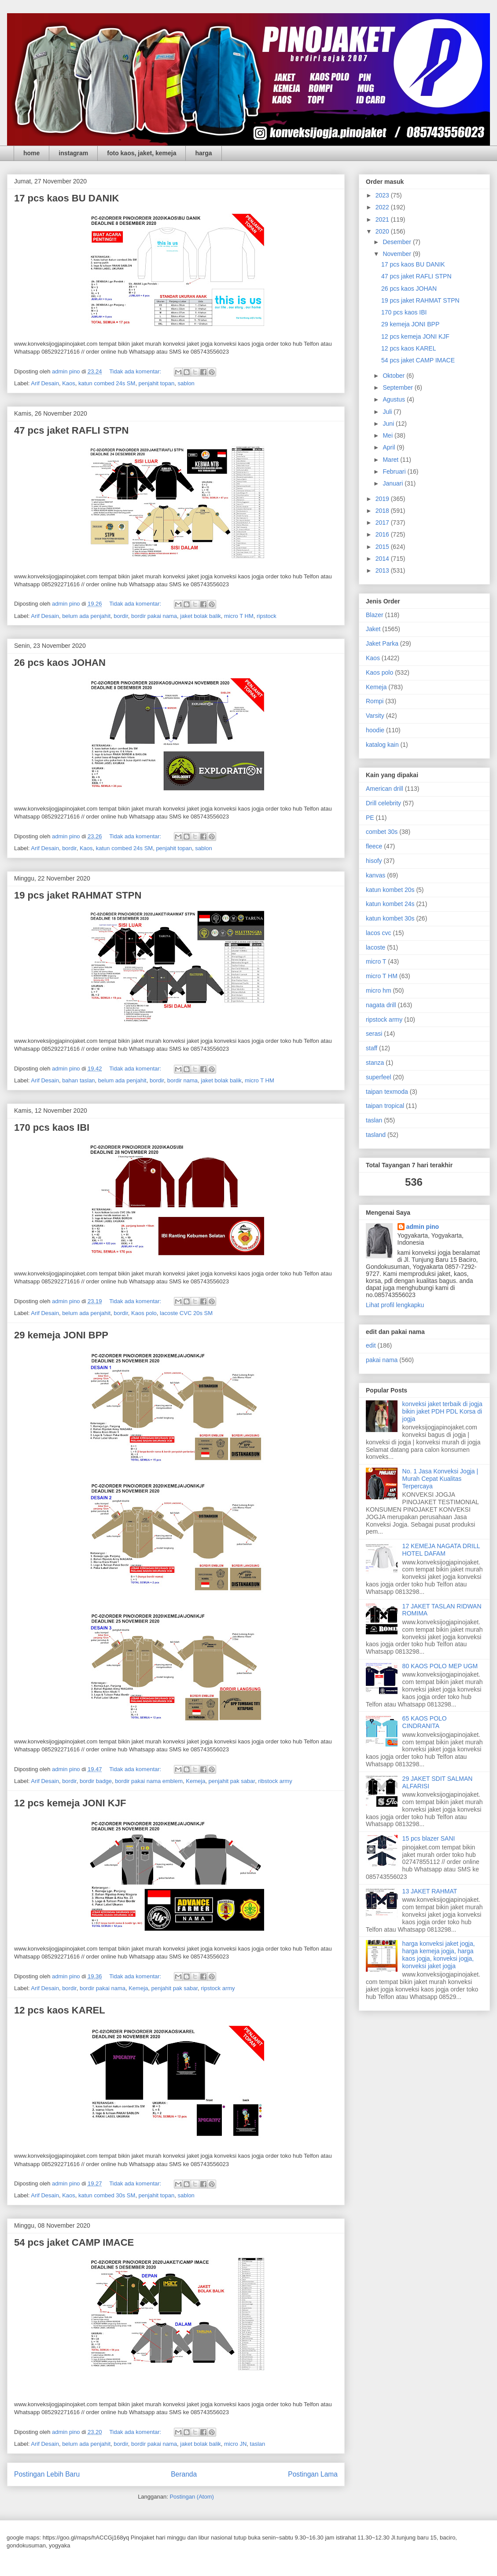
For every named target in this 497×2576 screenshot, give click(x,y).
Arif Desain (45, 383)
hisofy (374, 860)
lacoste (375, 947)
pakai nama (382, 1359)
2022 (383, 207)
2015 (383, 546)
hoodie (375, 730)
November (397, 253)
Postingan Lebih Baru (47, 2474)
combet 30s (382, 831)
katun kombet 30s (390, 918)
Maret (391, 459)
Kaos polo (144, 1313)
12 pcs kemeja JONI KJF (70, 1803)
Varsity (375, 715)
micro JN (235, 2444)
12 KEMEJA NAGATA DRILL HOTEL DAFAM (441, 1549)
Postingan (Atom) (191, 2496)
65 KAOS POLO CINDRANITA (424, 1722)
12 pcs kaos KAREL (59, 2010)
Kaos (68, 383)
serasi (374, 1033)
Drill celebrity (383, 803)
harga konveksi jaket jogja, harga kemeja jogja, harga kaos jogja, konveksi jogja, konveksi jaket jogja (438, 1954)
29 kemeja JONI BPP (61, 1335)
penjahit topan (157, 383)
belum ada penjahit (86, 616)
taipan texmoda (387, 1091)
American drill (384, 788)
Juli (388, 411)
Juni (389, 423)
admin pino (422, 1226)
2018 (383, 510)
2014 (383, 558)
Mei (388, 435)
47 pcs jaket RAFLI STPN (71, 430)
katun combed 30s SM (106, 2195)
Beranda (184, 2474)
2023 (383, 195)
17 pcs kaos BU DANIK (66, 198)
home (31, 153)
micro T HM (239, 616)
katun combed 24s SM (106, 383)
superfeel (378, 1077)
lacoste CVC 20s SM (186, 1313)
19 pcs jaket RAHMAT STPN (77, 895)
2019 (383, 498)
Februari (395, 471)
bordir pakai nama (154, 616)
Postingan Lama (313, 2474)
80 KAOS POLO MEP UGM (440, 1666)
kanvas (375, 875)
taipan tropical (385, 1105)
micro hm (378, 990)
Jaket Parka (382, 643)
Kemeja (195, 1781)
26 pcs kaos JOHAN (60, 662)
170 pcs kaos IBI (51, 1127)
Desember (397, 241)
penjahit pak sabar (232, 1781)
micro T (376, 961)
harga (203, 153)
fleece (374, 846)
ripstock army (218, 1988)
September (398, 387)
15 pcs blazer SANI (428, 1838)
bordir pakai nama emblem (149, 1781)
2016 (383, 534)
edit (371, 1345)
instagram (73, 153)
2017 (383, 522)
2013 (383, 570)
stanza (375, 1062)
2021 (383, 219)
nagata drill (381, 1004)
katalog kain (382, 744)
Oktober (394, 375)
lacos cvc (378, 932)
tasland (376, 1134)
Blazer (374, 614)
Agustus (394, 399)
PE (370, 817)
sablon (186, 383)
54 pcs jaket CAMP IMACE (74, 2242)
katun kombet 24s (390, 903)
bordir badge (96, 1781)
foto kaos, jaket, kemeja (141, 153)
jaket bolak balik (200, 616)
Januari (394, 483)
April (390, 447)
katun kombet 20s (390, 889)
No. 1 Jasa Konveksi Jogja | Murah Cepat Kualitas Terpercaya (440, 1479)
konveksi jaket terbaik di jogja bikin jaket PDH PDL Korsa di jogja (442, 1411)
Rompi (374, 701)
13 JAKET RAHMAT (429, 1891)
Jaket (373, 628)
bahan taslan (78, 1080)
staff (371, 1048)
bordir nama (182, 1080)
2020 (383, 231)
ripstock (266, 616)
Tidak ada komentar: (136, 371)
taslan (257, 2444)
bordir (121, 616)
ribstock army (275, 1781)
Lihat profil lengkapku (395, 1304)
